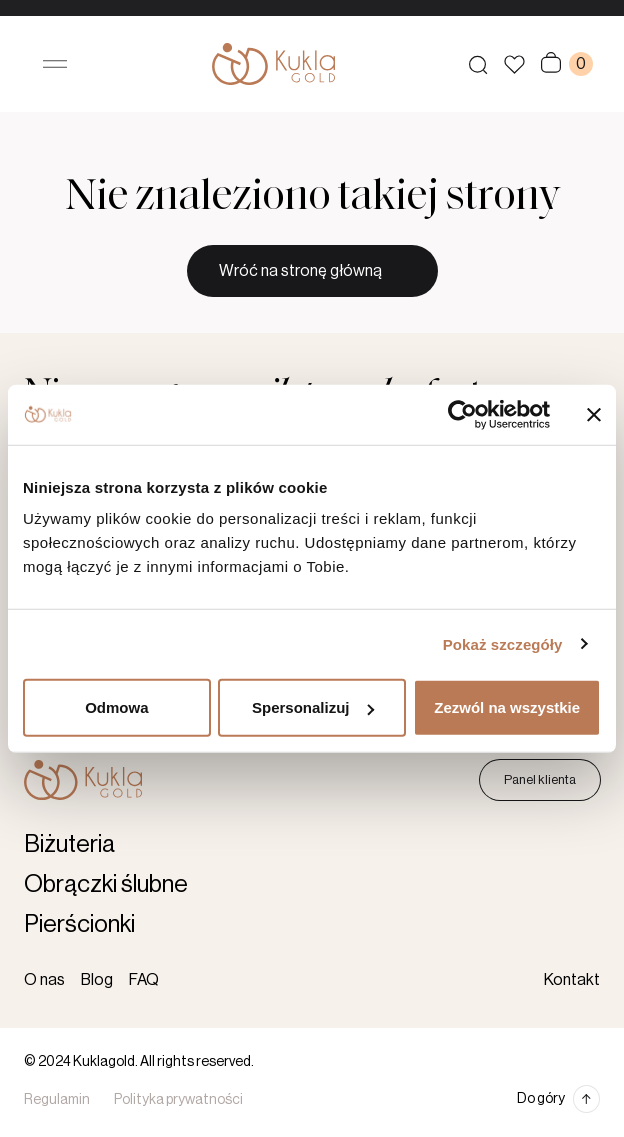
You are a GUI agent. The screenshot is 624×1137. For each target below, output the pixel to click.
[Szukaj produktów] (478, 64)
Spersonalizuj (313, 707)
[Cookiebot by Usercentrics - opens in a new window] (462, 414)
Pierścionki (79, 924)
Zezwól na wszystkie (507, 707)
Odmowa (116, 707)
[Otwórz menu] (55, 64)
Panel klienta (540, 779)
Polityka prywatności (178, 1100)
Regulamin (57, 1100)
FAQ (144, 980)
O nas (44, 980)
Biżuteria (69, 844)
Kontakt (572, 980)
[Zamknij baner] (594, 414)
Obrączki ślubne (106, 884)
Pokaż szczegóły (503, 643)
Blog (97, 980)
